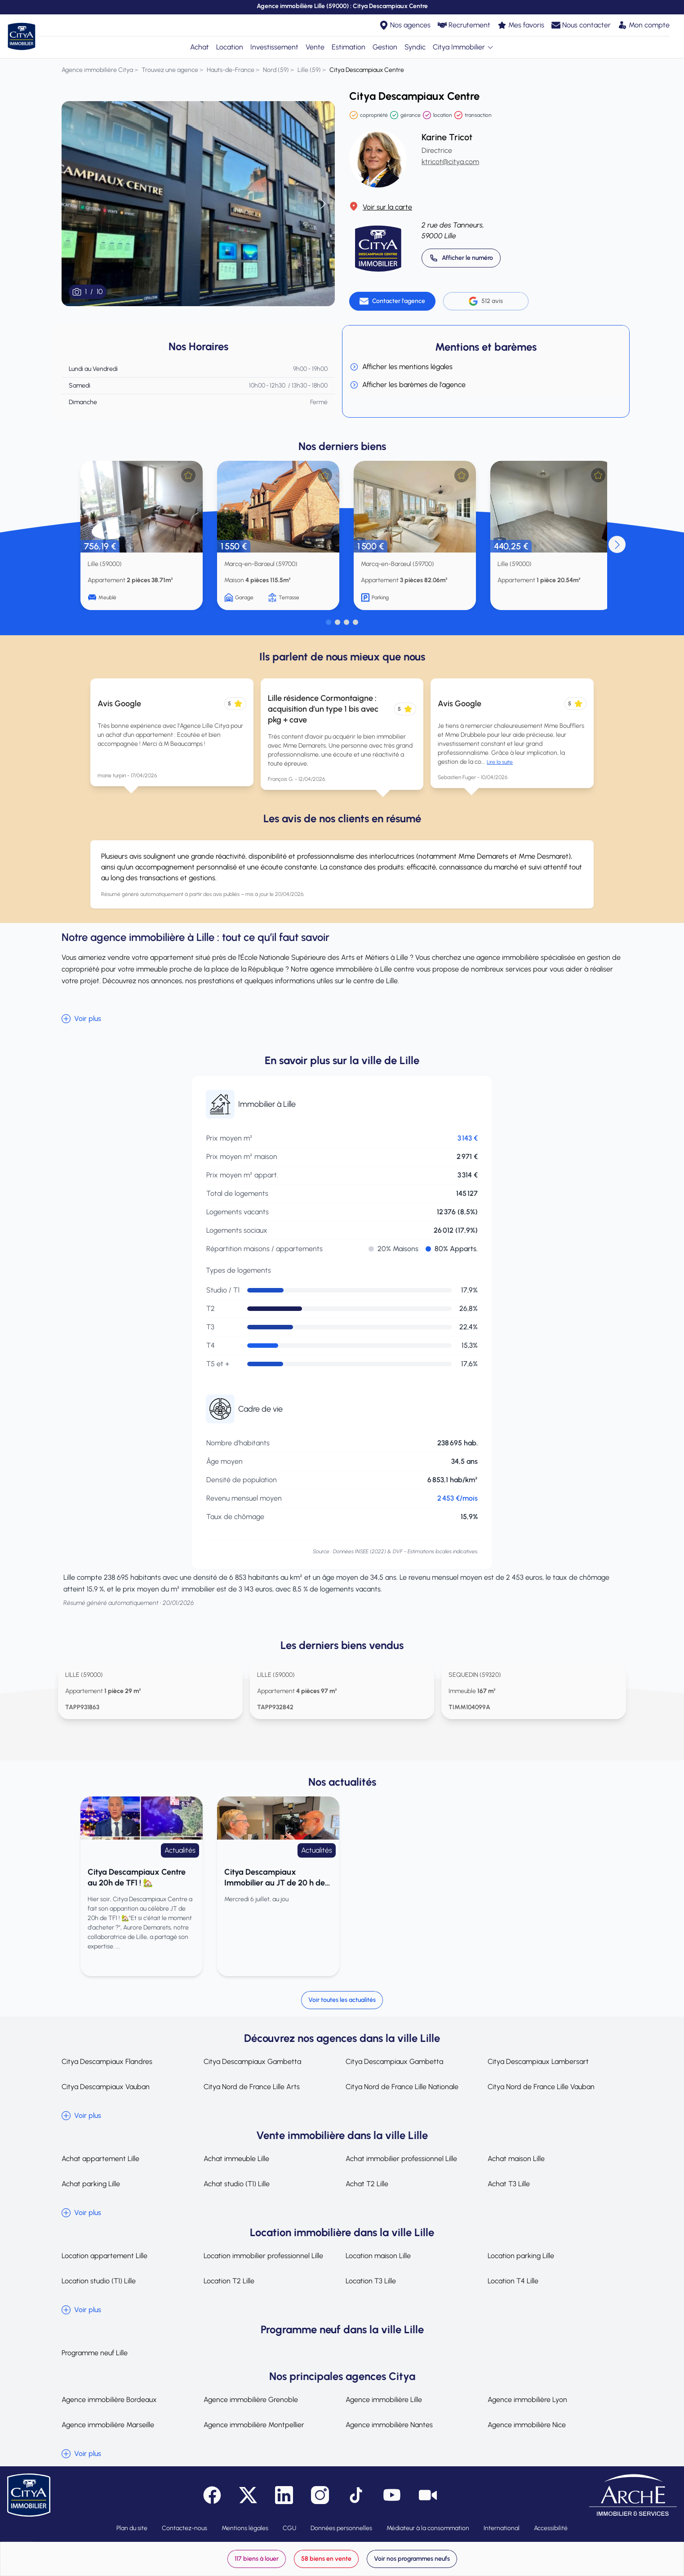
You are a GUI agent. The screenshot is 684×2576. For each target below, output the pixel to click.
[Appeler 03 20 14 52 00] (461, 258)
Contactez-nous (184, 2528)
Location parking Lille (521, 2255)
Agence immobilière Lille (384, 2399)
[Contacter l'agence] (392, 301)
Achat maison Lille (516, 2158)
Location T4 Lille (513, 2281)
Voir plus (81, 1018)
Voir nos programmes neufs (412, 2559)
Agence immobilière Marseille (108, 2424)
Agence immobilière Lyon (527, 2399)
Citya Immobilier (463, 47)
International (502, 2528)
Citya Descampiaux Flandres (107, 2061)
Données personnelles (341, 2528)
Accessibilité (551, 2528)
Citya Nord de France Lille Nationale (402, 2086)
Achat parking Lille (91, 2183)
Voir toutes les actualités (342, 2000)
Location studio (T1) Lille (99, 2281)
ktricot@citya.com (450, 161)
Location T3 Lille (371, 2281)
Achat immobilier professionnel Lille (401, 2158)
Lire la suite (500, 762)
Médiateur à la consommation (427, 2528)
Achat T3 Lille (509, 2183)
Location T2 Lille (229, 2281)
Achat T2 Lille (367, 2183)
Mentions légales (245, 2528)
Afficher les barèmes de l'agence (408, 384)
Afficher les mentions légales (401, 366)
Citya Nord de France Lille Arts (252, 2086)
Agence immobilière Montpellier (254, 2424)
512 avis (486, 301)
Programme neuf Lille (95, 2353)
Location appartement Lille (104, 2255)
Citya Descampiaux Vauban (106, 2086)
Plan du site (131, 2528)
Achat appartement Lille (100, 2158)
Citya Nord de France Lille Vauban (541, 2086)
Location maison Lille (378, 2255)
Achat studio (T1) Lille (237, 2183)
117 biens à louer (257, 2559)
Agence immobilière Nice (527, 2424)
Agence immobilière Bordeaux (109, 2399)
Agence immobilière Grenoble (251, 2399)
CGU (289, 2528)
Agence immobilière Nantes (389, 2424)
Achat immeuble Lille (236, 2158)
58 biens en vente (326, 2559)
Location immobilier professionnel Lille (263, 2255)
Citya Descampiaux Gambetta (252, 2061)
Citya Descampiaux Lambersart (538, 2061)
